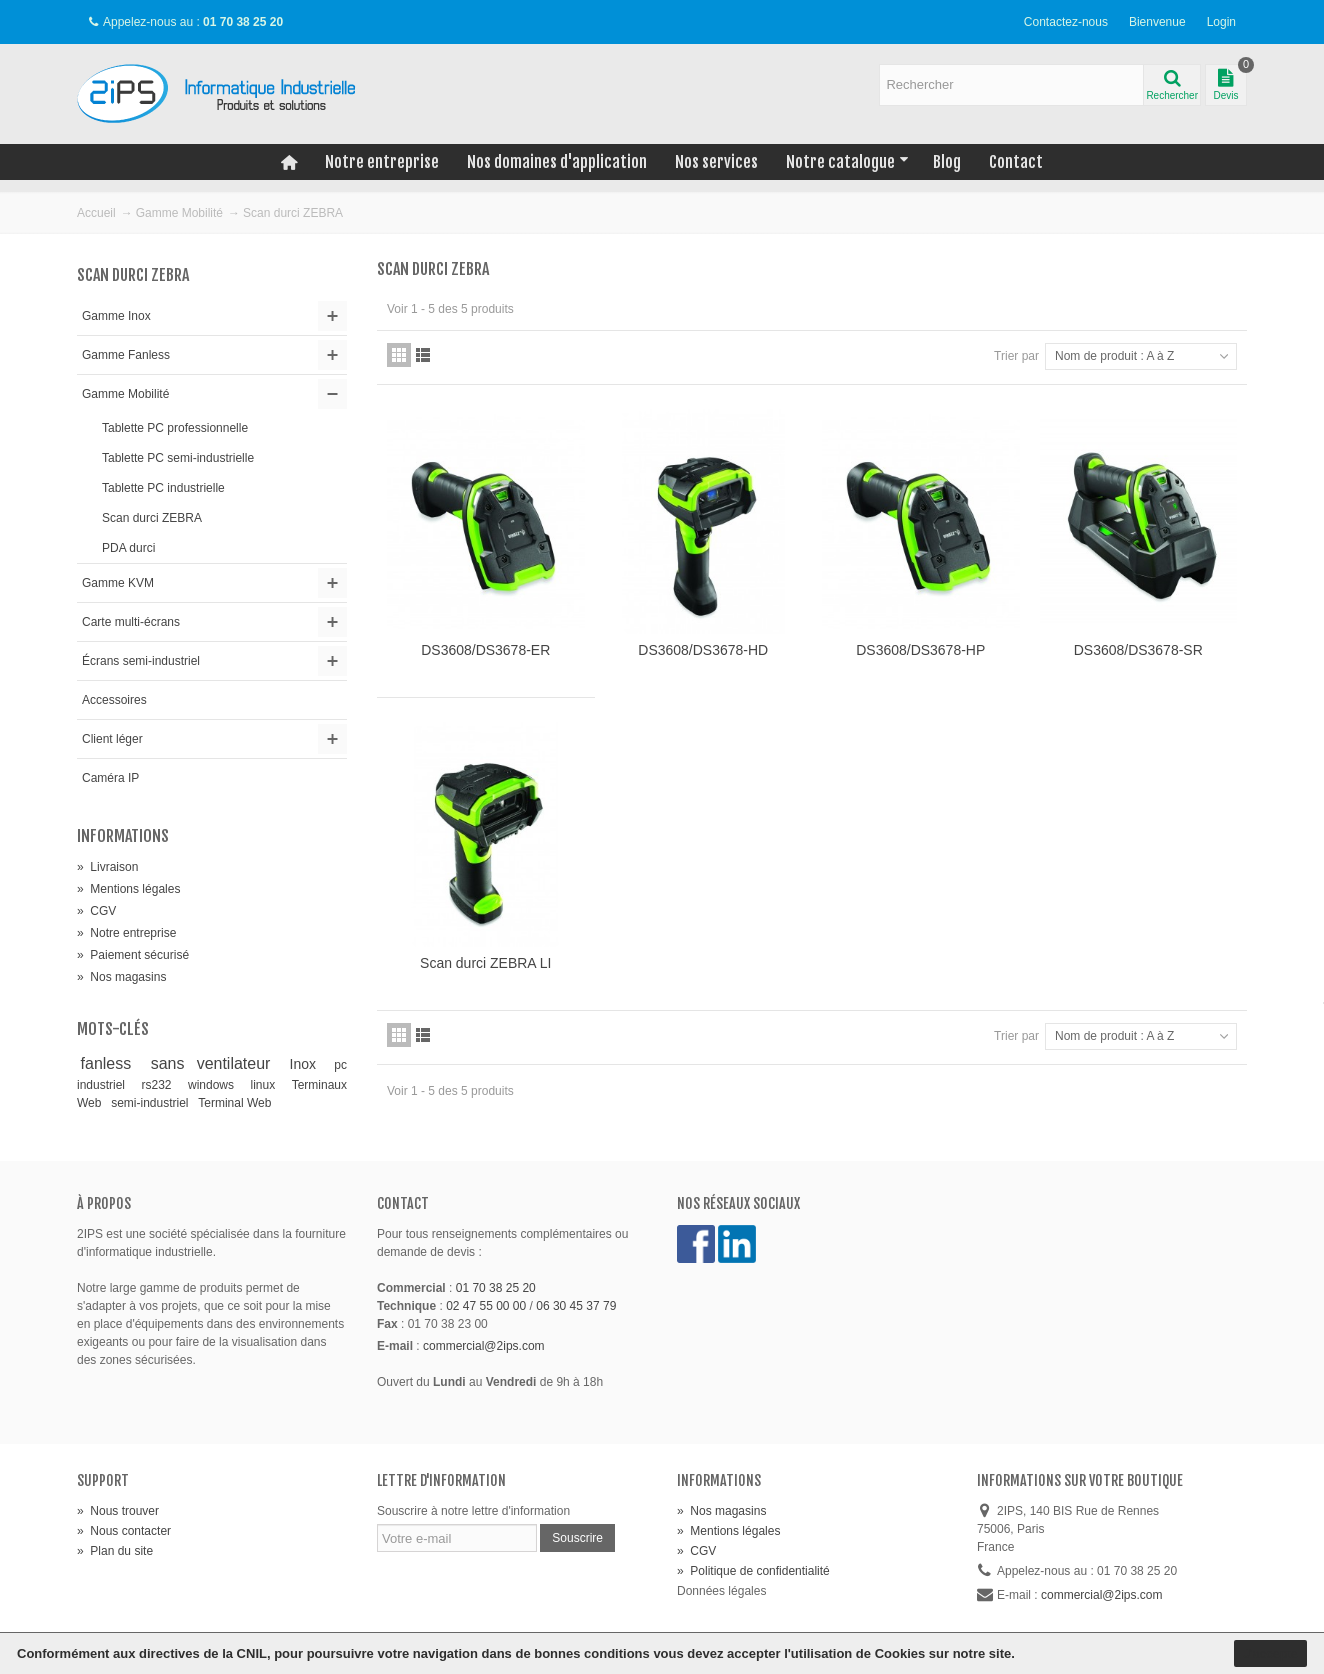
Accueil (96, 213)
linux (268, 1085)
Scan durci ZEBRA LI (485, 963)
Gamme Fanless (126, 355)
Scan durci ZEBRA (152, 518)
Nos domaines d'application (557, 162)
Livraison (107, 867)
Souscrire (577, 1538)
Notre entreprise (382, 162)
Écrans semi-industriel (141, 661)
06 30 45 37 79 (576, 1306)
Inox (309, 1064)
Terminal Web (234, 1103)
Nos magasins (121, 977)
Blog (947, 162)
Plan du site (115, 1551)
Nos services (716, 162)
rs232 (162, 1085)
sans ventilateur (217, 1063)
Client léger (112, 739)
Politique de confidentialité (753, 1571)
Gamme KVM (118, 583)
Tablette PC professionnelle (175, 428)
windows (216, 1085)
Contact (1016, 162)
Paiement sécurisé (133, 955)
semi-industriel (151, 1103)
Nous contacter (124, 1531)
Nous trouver (118, 1511)
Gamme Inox (116, 316)
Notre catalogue (847, 162)
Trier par (1016, 356)
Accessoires (114, 700)
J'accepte (1270, 1653)
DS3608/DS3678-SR (1138, 650)
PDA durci (128, 548)
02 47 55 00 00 (486, 1306)
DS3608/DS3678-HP (920, 650)
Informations (123, 836)
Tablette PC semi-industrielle (178, 458)
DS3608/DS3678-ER (485, 650)
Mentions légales (128, 889)
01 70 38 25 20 (496, 1288)
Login (1221, 22)
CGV (96, 911)
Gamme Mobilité (179, 213)
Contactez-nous (1066, 22)
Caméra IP (110, 778)
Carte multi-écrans (131, 622)
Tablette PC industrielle (163, 488)
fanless (112, 1063)
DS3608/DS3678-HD (703, 650)
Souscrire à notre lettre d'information (473, 1511)
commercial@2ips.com (484, 1346)
